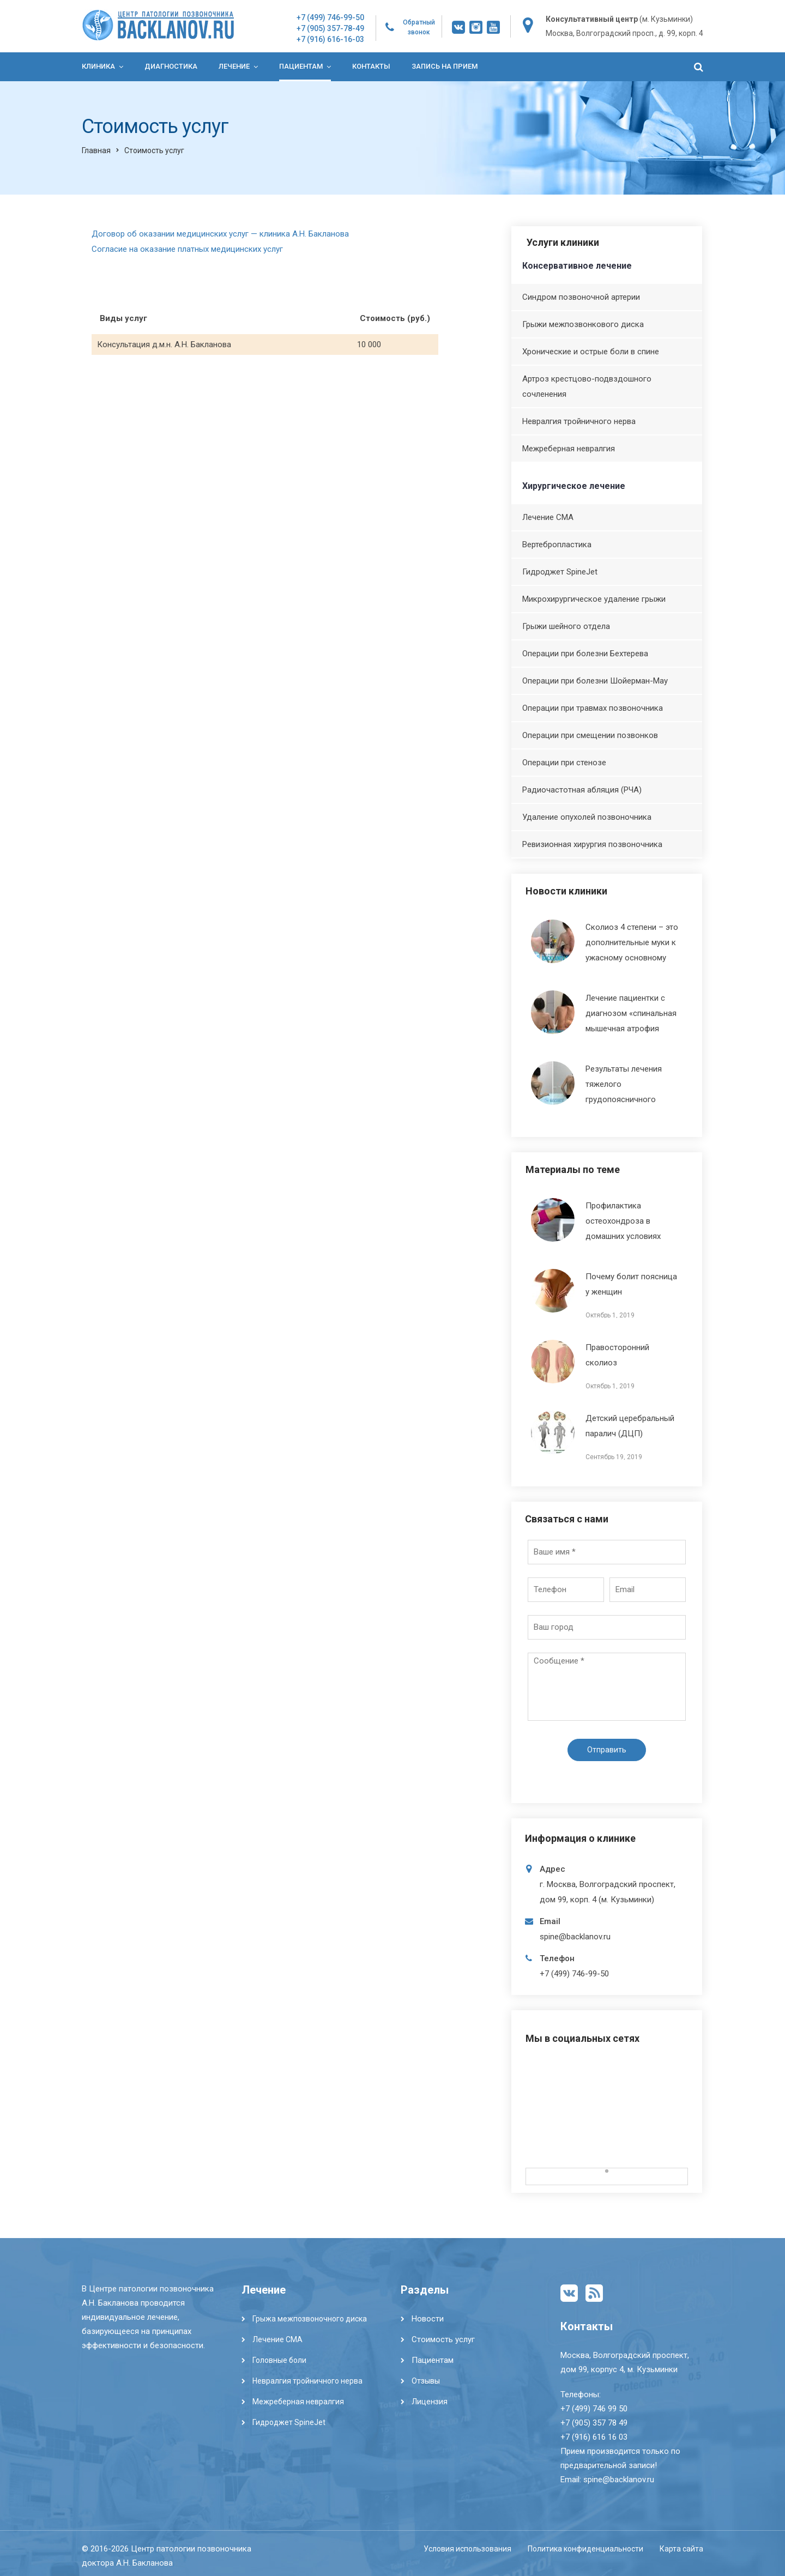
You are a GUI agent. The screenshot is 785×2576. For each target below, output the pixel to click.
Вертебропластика (556, 544)
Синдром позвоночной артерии (581, 297)
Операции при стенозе (564, 762)
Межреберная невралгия (568, 448)
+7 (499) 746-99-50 (330, 17)
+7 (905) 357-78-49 (330, 28)
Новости (428, 2319)
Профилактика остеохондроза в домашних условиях (623, 1221)
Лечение (234, 66)
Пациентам (301, 66)
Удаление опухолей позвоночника (586, 817)
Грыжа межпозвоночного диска (309, 2318)
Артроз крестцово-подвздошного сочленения (586, 386)
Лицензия (430, 2401)
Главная (96, 150)
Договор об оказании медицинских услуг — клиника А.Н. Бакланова (220, 234)
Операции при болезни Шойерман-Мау (595, 681)
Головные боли (279, 2360)
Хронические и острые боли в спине (590, 351)
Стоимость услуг (443, 2339)
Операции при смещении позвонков (590, 735)
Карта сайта (681, 2548)
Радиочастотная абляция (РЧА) (582, 790)
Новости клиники (566, 891)
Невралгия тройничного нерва (579, 421)
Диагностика (170, 66)
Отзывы (426, 2381)
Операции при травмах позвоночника (592, 708)
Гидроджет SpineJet (559, 572)
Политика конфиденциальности (585, 2548)
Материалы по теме (573, 1169)
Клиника (98, 66)
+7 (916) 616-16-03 (330, 39)
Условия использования (467, 2548)
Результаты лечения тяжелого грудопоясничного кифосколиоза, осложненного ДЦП (596, 1099)
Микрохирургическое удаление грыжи (594, 599)
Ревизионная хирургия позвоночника (592, 844)
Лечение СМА (547, 517)
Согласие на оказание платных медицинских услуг (187, 249)
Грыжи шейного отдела (566, 626)
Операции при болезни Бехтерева (585, 653)
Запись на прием (445, 66)
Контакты (371, 66)
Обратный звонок (419, 27)
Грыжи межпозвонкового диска (583, 324)
